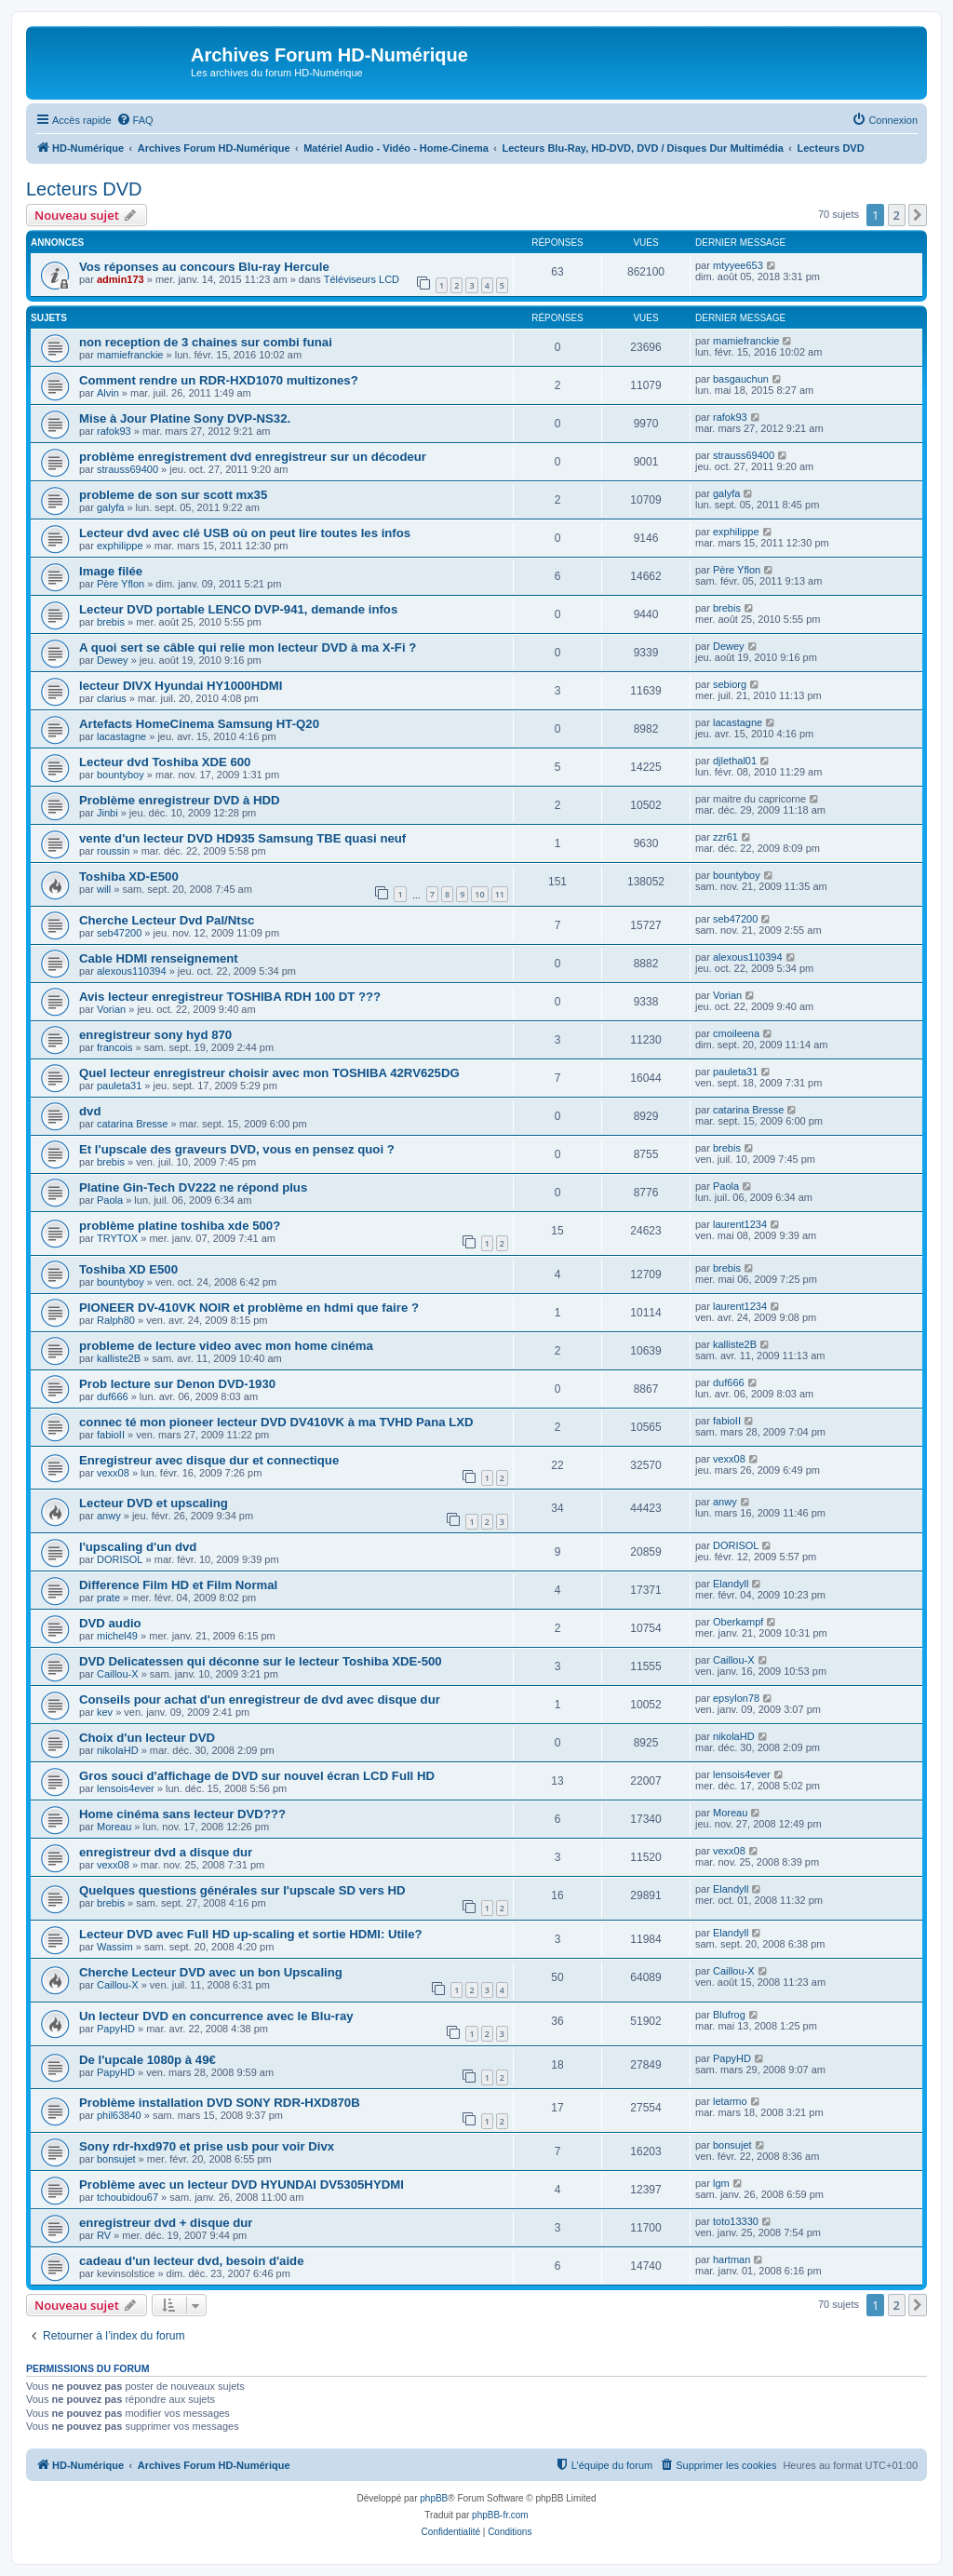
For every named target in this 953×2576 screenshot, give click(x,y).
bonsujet (116, 2159)
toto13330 (735, 2221)
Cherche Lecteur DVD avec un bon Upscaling (210, 1972)
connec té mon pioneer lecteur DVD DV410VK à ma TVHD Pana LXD (276, 1422)
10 (479, 894)
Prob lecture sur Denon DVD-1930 (177, 1384)
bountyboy (120, 774)
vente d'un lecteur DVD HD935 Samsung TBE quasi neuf (242, 838)
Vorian (111, 1009)
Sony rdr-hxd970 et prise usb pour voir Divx (206, 2146)
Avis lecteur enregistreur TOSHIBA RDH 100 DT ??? (230, 997)
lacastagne (121, 736)
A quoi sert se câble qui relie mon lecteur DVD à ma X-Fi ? (247, 647)
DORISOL (120, 1559)
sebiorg (729, 684)
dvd (90, 1111)
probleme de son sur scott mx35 (173, 495)
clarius (112, 698)
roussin (113, 850)
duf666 (112, 1396)
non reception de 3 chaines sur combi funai (205, 342)
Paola (110, 1200)
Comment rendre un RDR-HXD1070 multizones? (218, 380)
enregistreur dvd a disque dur (165, 1852)
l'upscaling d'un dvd (137, 1547)
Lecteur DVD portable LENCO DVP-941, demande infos (238, 609)
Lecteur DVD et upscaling (153, 1503)
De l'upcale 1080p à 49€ (147, 2060)
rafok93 (114, 431)
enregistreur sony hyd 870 (155, 1035)
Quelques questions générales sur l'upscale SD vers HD (242, 1890)
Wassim (115, 1946)
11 (499, 894)
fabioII (111, 1434)
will (104, 889)
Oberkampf (738, 1621)
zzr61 (725, 837)
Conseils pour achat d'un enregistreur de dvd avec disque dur (259, 1699)
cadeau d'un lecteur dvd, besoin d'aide (191, 2261)
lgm (721, 2183)
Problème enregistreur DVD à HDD (179, 800)
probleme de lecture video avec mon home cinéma (226, 1346)
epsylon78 (736, 1698)
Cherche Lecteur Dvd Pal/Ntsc (166, 920)
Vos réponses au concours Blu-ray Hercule (204, 267)
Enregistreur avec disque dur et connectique (209, 1460)
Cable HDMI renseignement (158, 958)
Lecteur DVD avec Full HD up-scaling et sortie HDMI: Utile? (251, 1934)
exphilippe (120, 545)
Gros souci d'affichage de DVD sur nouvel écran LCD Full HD (257, 1776)
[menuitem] (135, 120)
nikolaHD (118, 1750)
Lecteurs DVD (84, 189)
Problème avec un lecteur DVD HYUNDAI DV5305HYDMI (241, 2185)
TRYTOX (117, 1238)
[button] (917, 215)
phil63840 (119, 2115)
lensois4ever (125, 1788)
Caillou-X (118, 1673)
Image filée (110, 571)
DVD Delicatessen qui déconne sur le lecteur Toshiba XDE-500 (260, 1661)
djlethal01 (735, 760)
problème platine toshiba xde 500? (179, 1226)
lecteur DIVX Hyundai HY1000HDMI (180, 686)
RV (104, 2235)
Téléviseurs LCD (361, 279)
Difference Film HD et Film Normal (178, 1585)
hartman (731, 2259)
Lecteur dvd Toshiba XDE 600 (164, 762)
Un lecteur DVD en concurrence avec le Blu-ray (216, 2016)
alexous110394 (132, 971)
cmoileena (736, 1033)
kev (105, 1712)
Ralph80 (116, 1320)
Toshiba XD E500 (128, 1269)
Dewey (112, 660)
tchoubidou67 (127, 2197)
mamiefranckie (130, 354)
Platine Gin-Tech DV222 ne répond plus (193, 1187)
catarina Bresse (132, 1123)
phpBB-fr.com (500, 2515)
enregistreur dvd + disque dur (166, 2223)
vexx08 (113, 1472)
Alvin (108, 392)
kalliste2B (119, 1358)
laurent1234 (740, 1224)
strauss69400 (127, 469)
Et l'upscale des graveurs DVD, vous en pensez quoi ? (237, 1149)
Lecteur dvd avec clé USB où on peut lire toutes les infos (244, 533)
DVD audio (110, 1623)
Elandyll (731, 1583)
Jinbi (107, 812)
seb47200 (119, 932)
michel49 (117, 1635)
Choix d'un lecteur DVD (147, 1738)
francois (115, 1047)
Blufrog (729, 2014)
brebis (111, 621)
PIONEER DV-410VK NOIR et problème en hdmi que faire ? (249, 1308)
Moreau (114, 1826)
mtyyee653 (738, 265)
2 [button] (896, 215)
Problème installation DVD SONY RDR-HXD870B (219, 2103)
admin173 (120, 279)
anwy (109, 1515)
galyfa (110, 507)
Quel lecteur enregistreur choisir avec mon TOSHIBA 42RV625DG (269, 1073)
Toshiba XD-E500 (129, 876)
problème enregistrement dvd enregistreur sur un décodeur (252, 457)
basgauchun (741, 378)
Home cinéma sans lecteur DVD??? (182, 1814)
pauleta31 (119, 1085)
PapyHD (116, 2028)
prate (108, 1597)
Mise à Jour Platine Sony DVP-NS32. (184, 418)
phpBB (434, 2498)
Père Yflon (120, 583)
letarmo (730, 2101)
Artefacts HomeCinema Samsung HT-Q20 (199, 724)
